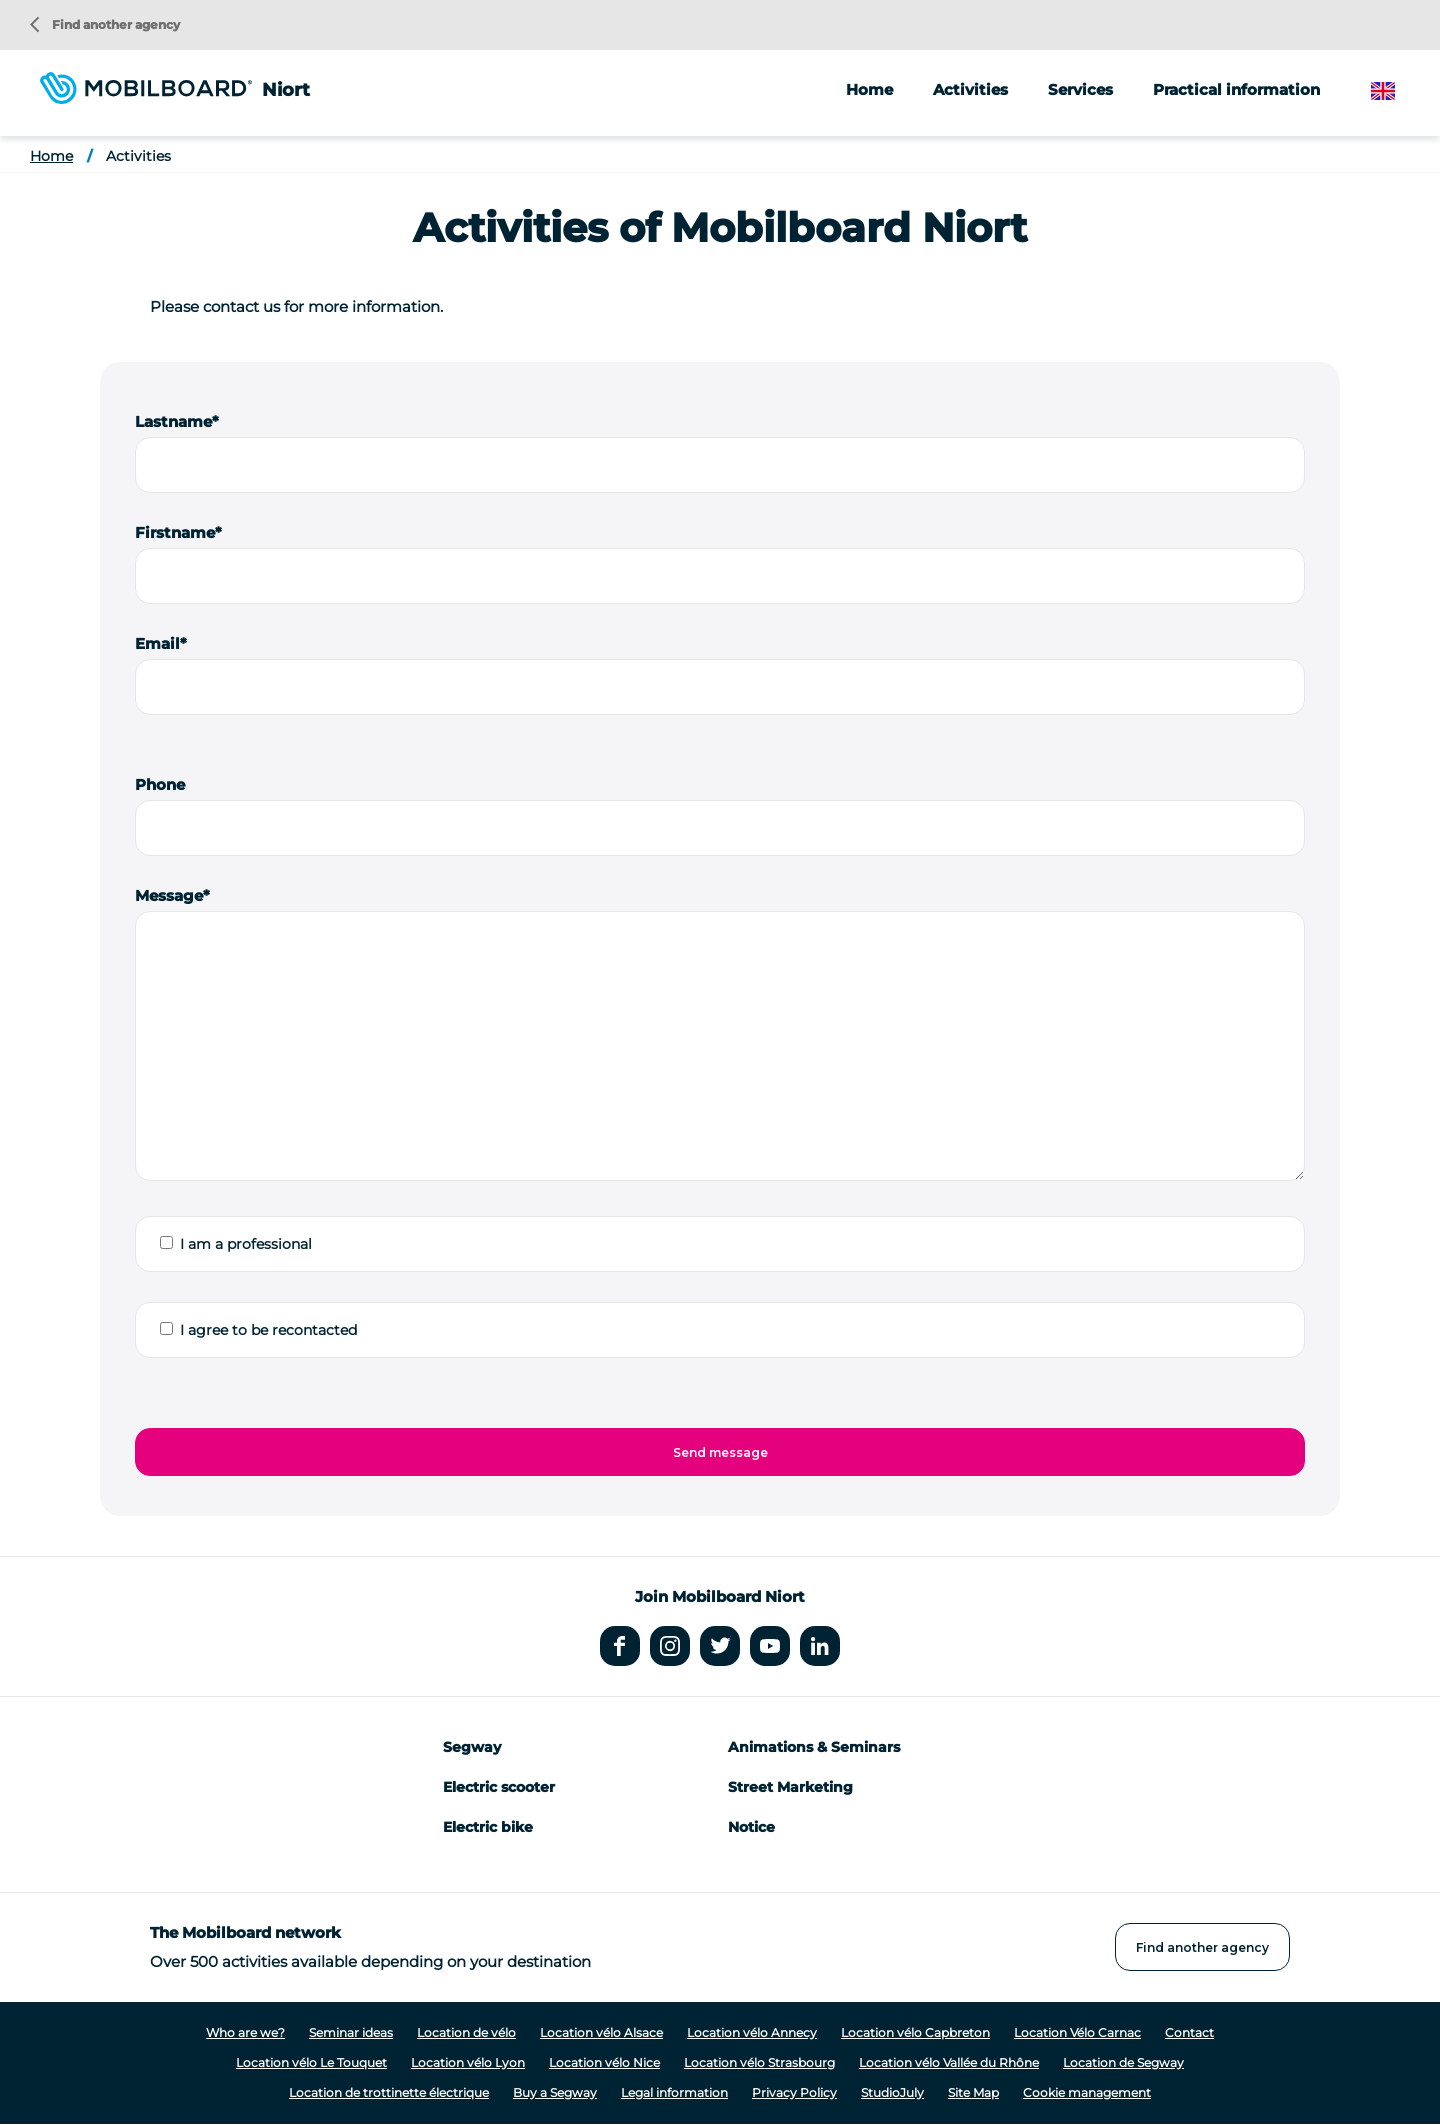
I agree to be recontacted (268, 1330)
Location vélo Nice (604, 2062)
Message (169, 895)
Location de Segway (1123, 2062)
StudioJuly (892, 2092)
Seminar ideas (351, 2032)
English (1398, 91)
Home (869, 89)
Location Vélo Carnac (1077, 2032)
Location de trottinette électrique (389, 2092)
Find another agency (105, 24)
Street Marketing (790, 1787)
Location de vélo (466, 2032)
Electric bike (488, 1827)
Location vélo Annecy (752, 2032)
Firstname (175, 532)
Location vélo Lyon (468, 2062)
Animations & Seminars (814, 1747)
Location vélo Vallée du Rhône (949, 2062)
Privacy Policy (794, 2092)
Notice (751, 1827)
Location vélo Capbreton (915, 2032)
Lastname (173, 421)
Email (157, 643)
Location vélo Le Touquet (311, 2062)
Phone (160, 784)
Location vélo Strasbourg (759, 2062)
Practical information (1236, 89)
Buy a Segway (555, 2092)
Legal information (674, 2092)
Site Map (973, 2092)
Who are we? (245, 2032)
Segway (472, 1747)
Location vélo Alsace (601, 2032)
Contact (1189, 2032)
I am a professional (246, 1244)
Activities (138, 156)
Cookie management (1087, 2092)
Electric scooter (499, 1787)
